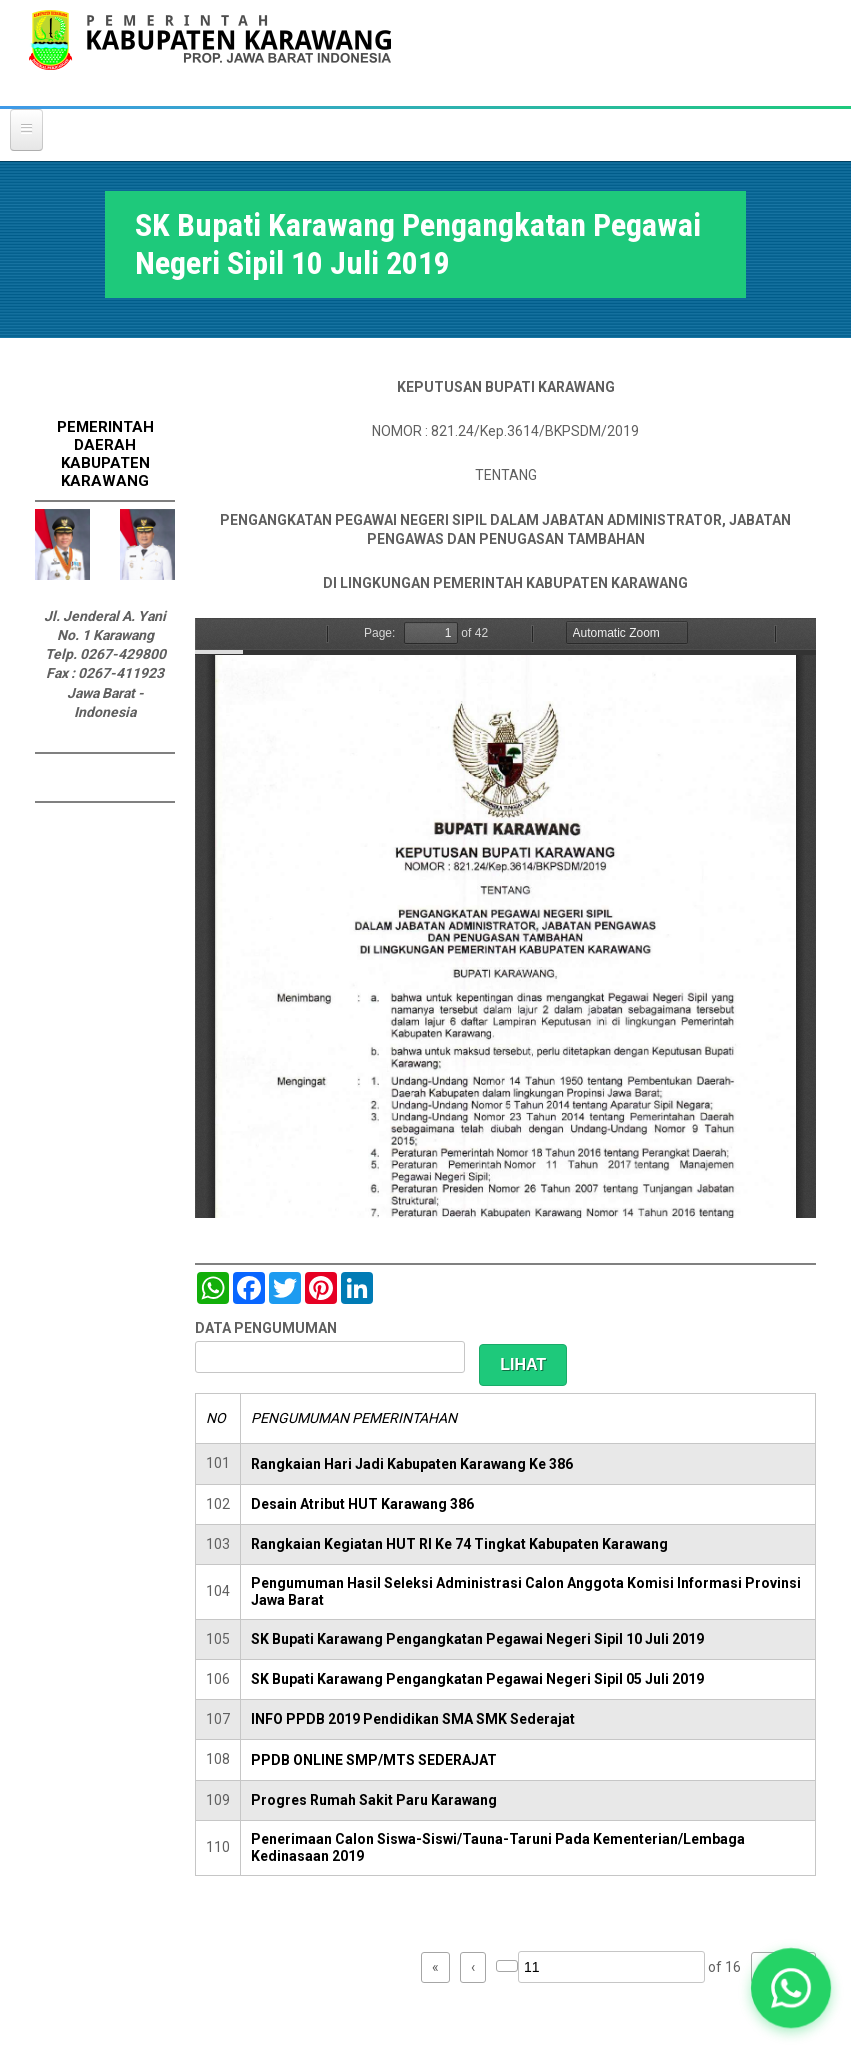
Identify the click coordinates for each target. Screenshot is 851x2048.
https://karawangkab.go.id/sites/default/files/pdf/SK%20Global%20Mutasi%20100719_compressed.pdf (505, 918)
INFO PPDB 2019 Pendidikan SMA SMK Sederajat (413, 1719)
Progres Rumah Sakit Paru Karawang (374, 1800)
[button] (791, 1988)
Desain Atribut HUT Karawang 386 (362, 1504)
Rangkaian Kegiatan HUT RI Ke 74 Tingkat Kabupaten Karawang (459, 1544)
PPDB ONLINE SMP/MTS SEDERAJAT (374, 1760)
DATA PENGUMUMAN (266, 1328)
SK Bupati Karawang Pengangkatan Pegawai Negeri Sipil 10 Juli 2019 (477, 1639)
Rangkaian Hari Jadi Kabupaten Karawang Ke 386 (412, 1464)
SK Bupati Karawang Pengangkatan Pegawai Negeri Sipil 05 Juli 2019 (477, 1679)
